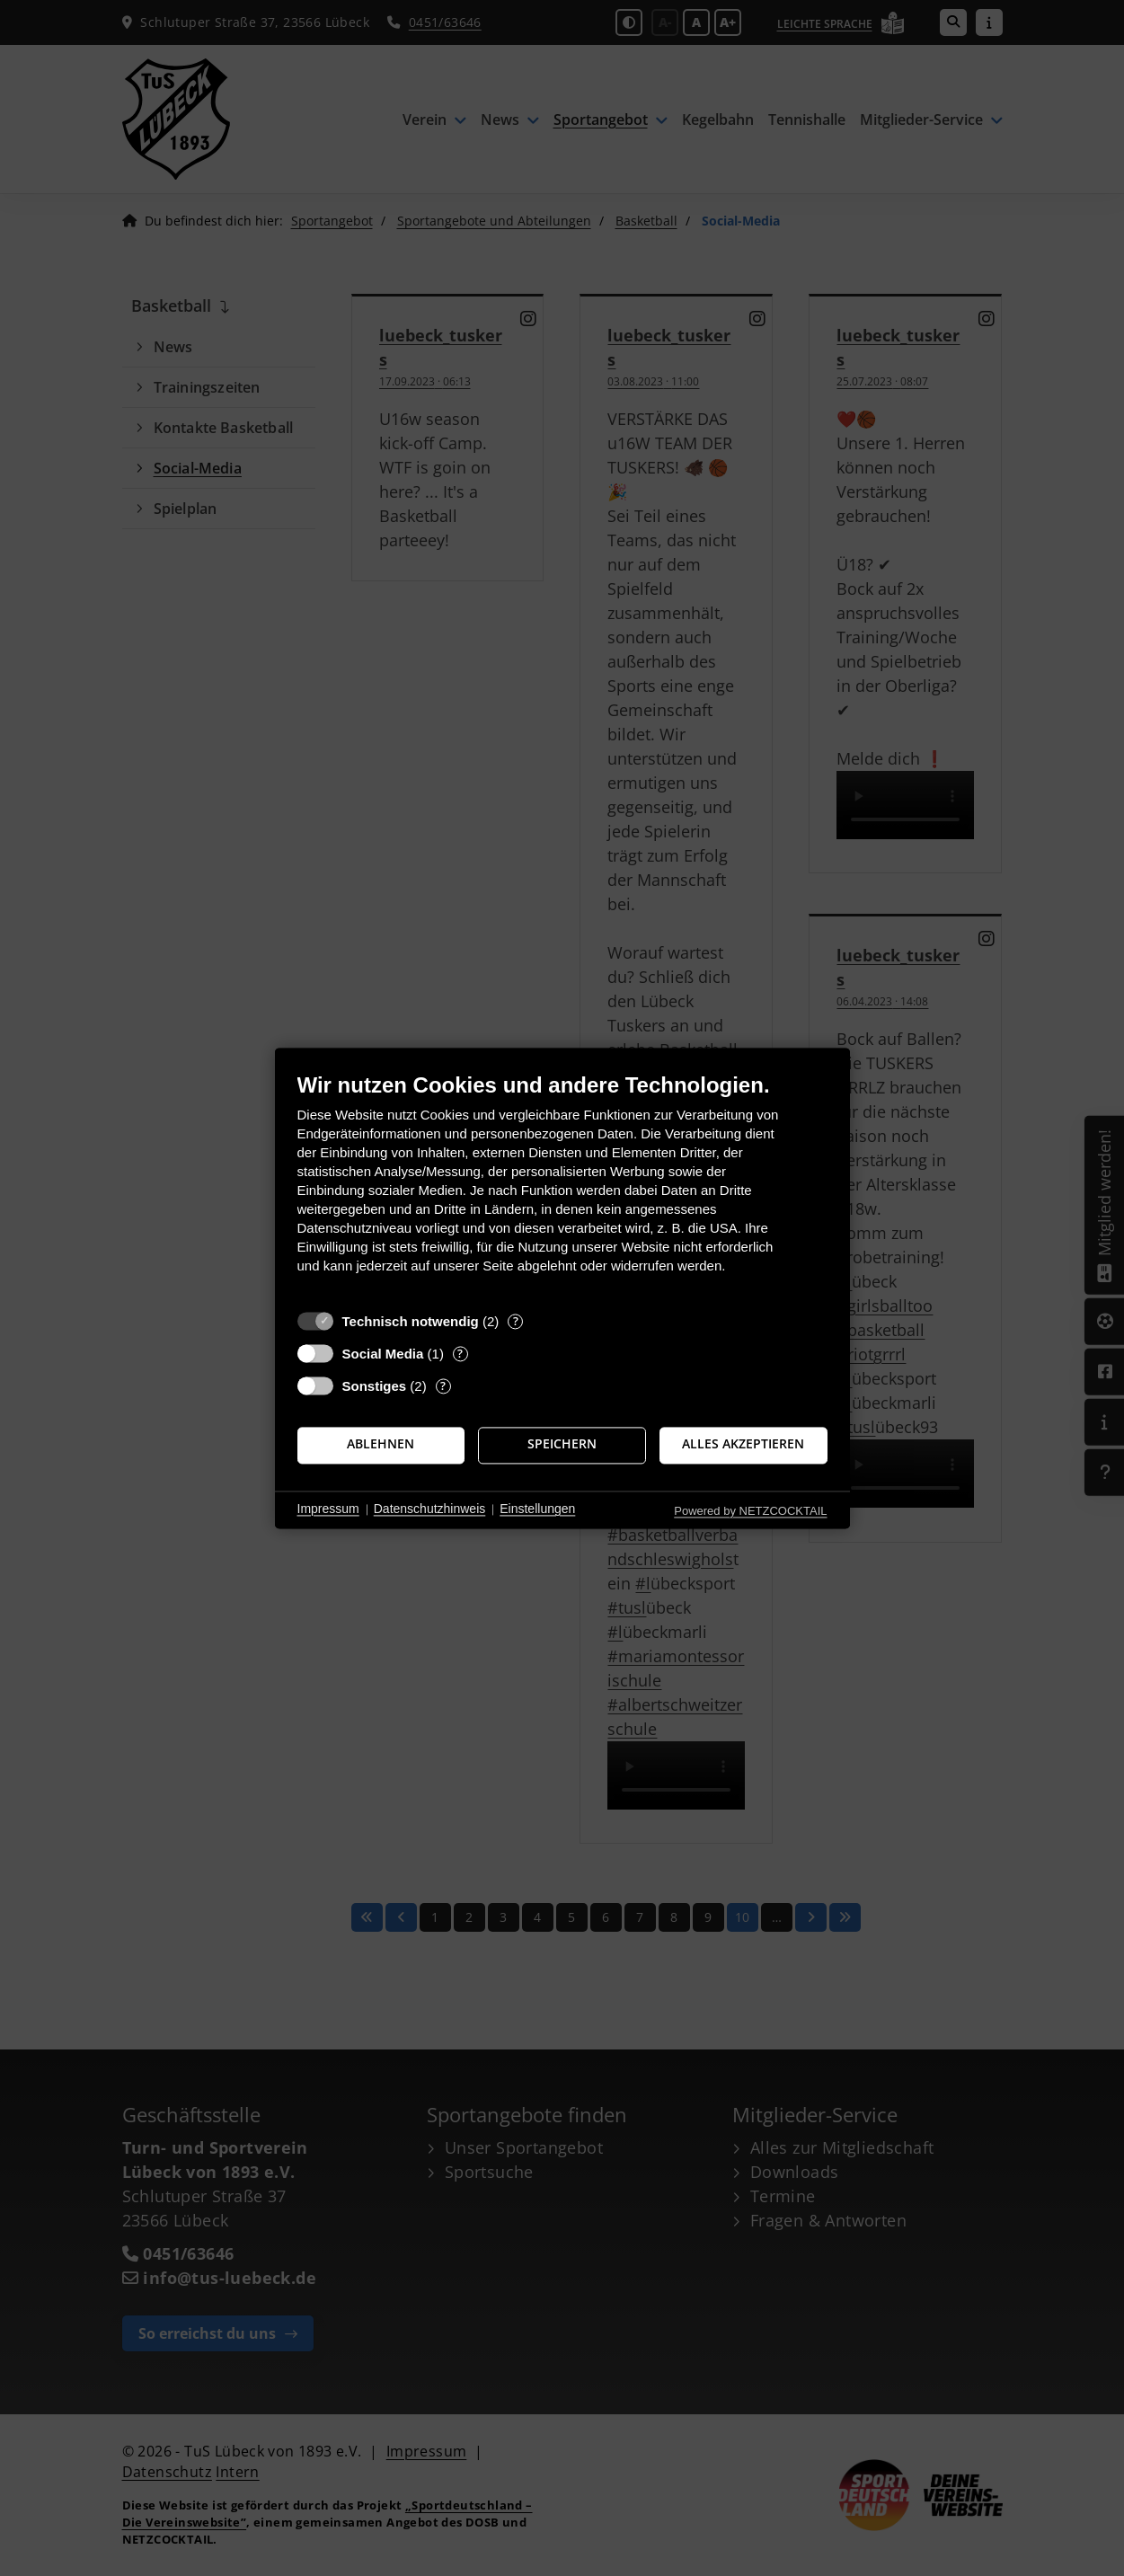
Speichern (562, 1445)
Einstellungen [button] (537, 1509)
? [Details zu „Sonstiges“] (443, 1386)
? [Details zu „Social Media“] (460, 1353)
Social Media (383, 1353)
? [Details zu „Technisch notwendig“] (515, 1321)
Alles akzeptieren (743, 1445)
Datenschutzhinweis (430, 1509)
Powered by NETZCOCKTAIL (750, 1511)
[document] (562, 1186)
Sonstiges (374, 1386)
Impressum (328, 1509)
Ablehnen (380, 1445)
